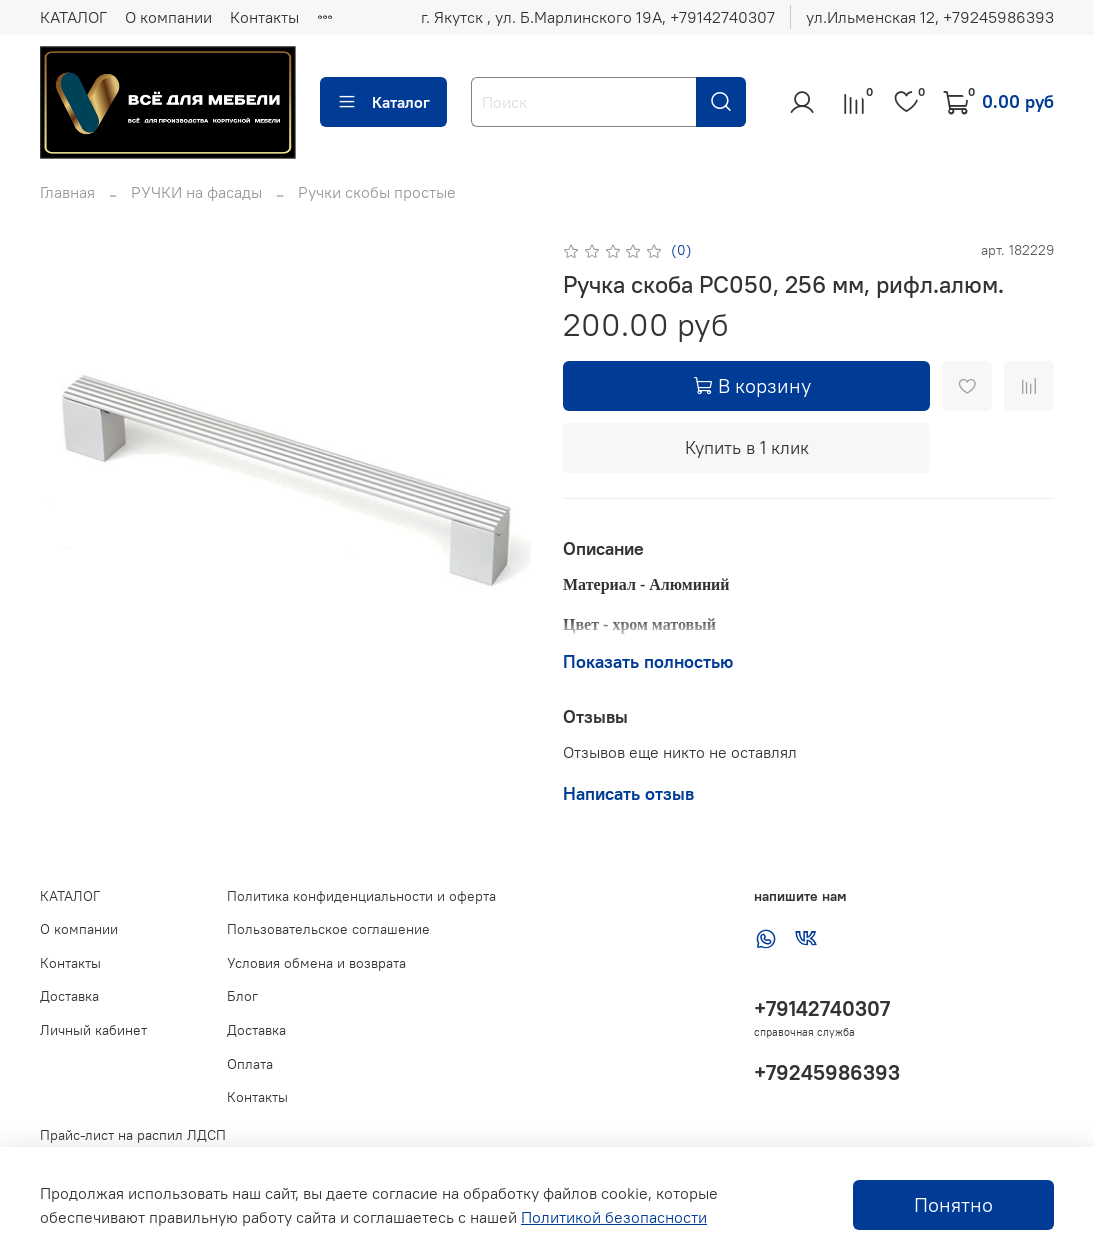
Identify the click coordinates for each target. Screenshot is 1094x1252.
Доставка (69, 996)
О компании (168, 17)
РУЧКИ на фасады (196, 192)
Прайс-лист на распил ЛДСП (133, 1135)
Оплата (250, 1064)
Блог (242, 996)
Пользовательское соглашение (328, 929)
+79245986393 (827, 1072)
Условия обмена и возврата (316, 963)
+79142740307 (822, 1008)
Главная (67, 192)
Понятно (953, 1204)
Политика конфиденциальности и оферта (361, 896)
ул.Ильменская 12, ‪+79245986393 (930, 17)
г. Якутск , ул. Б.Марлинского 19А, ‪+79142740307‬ (598, 17)
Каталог (383, 102)
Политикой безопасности (614, 1217)
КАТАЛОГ (73, 17)
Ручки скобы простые (377, 192)
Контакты (264, 17)
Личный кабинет (93, 1030)
